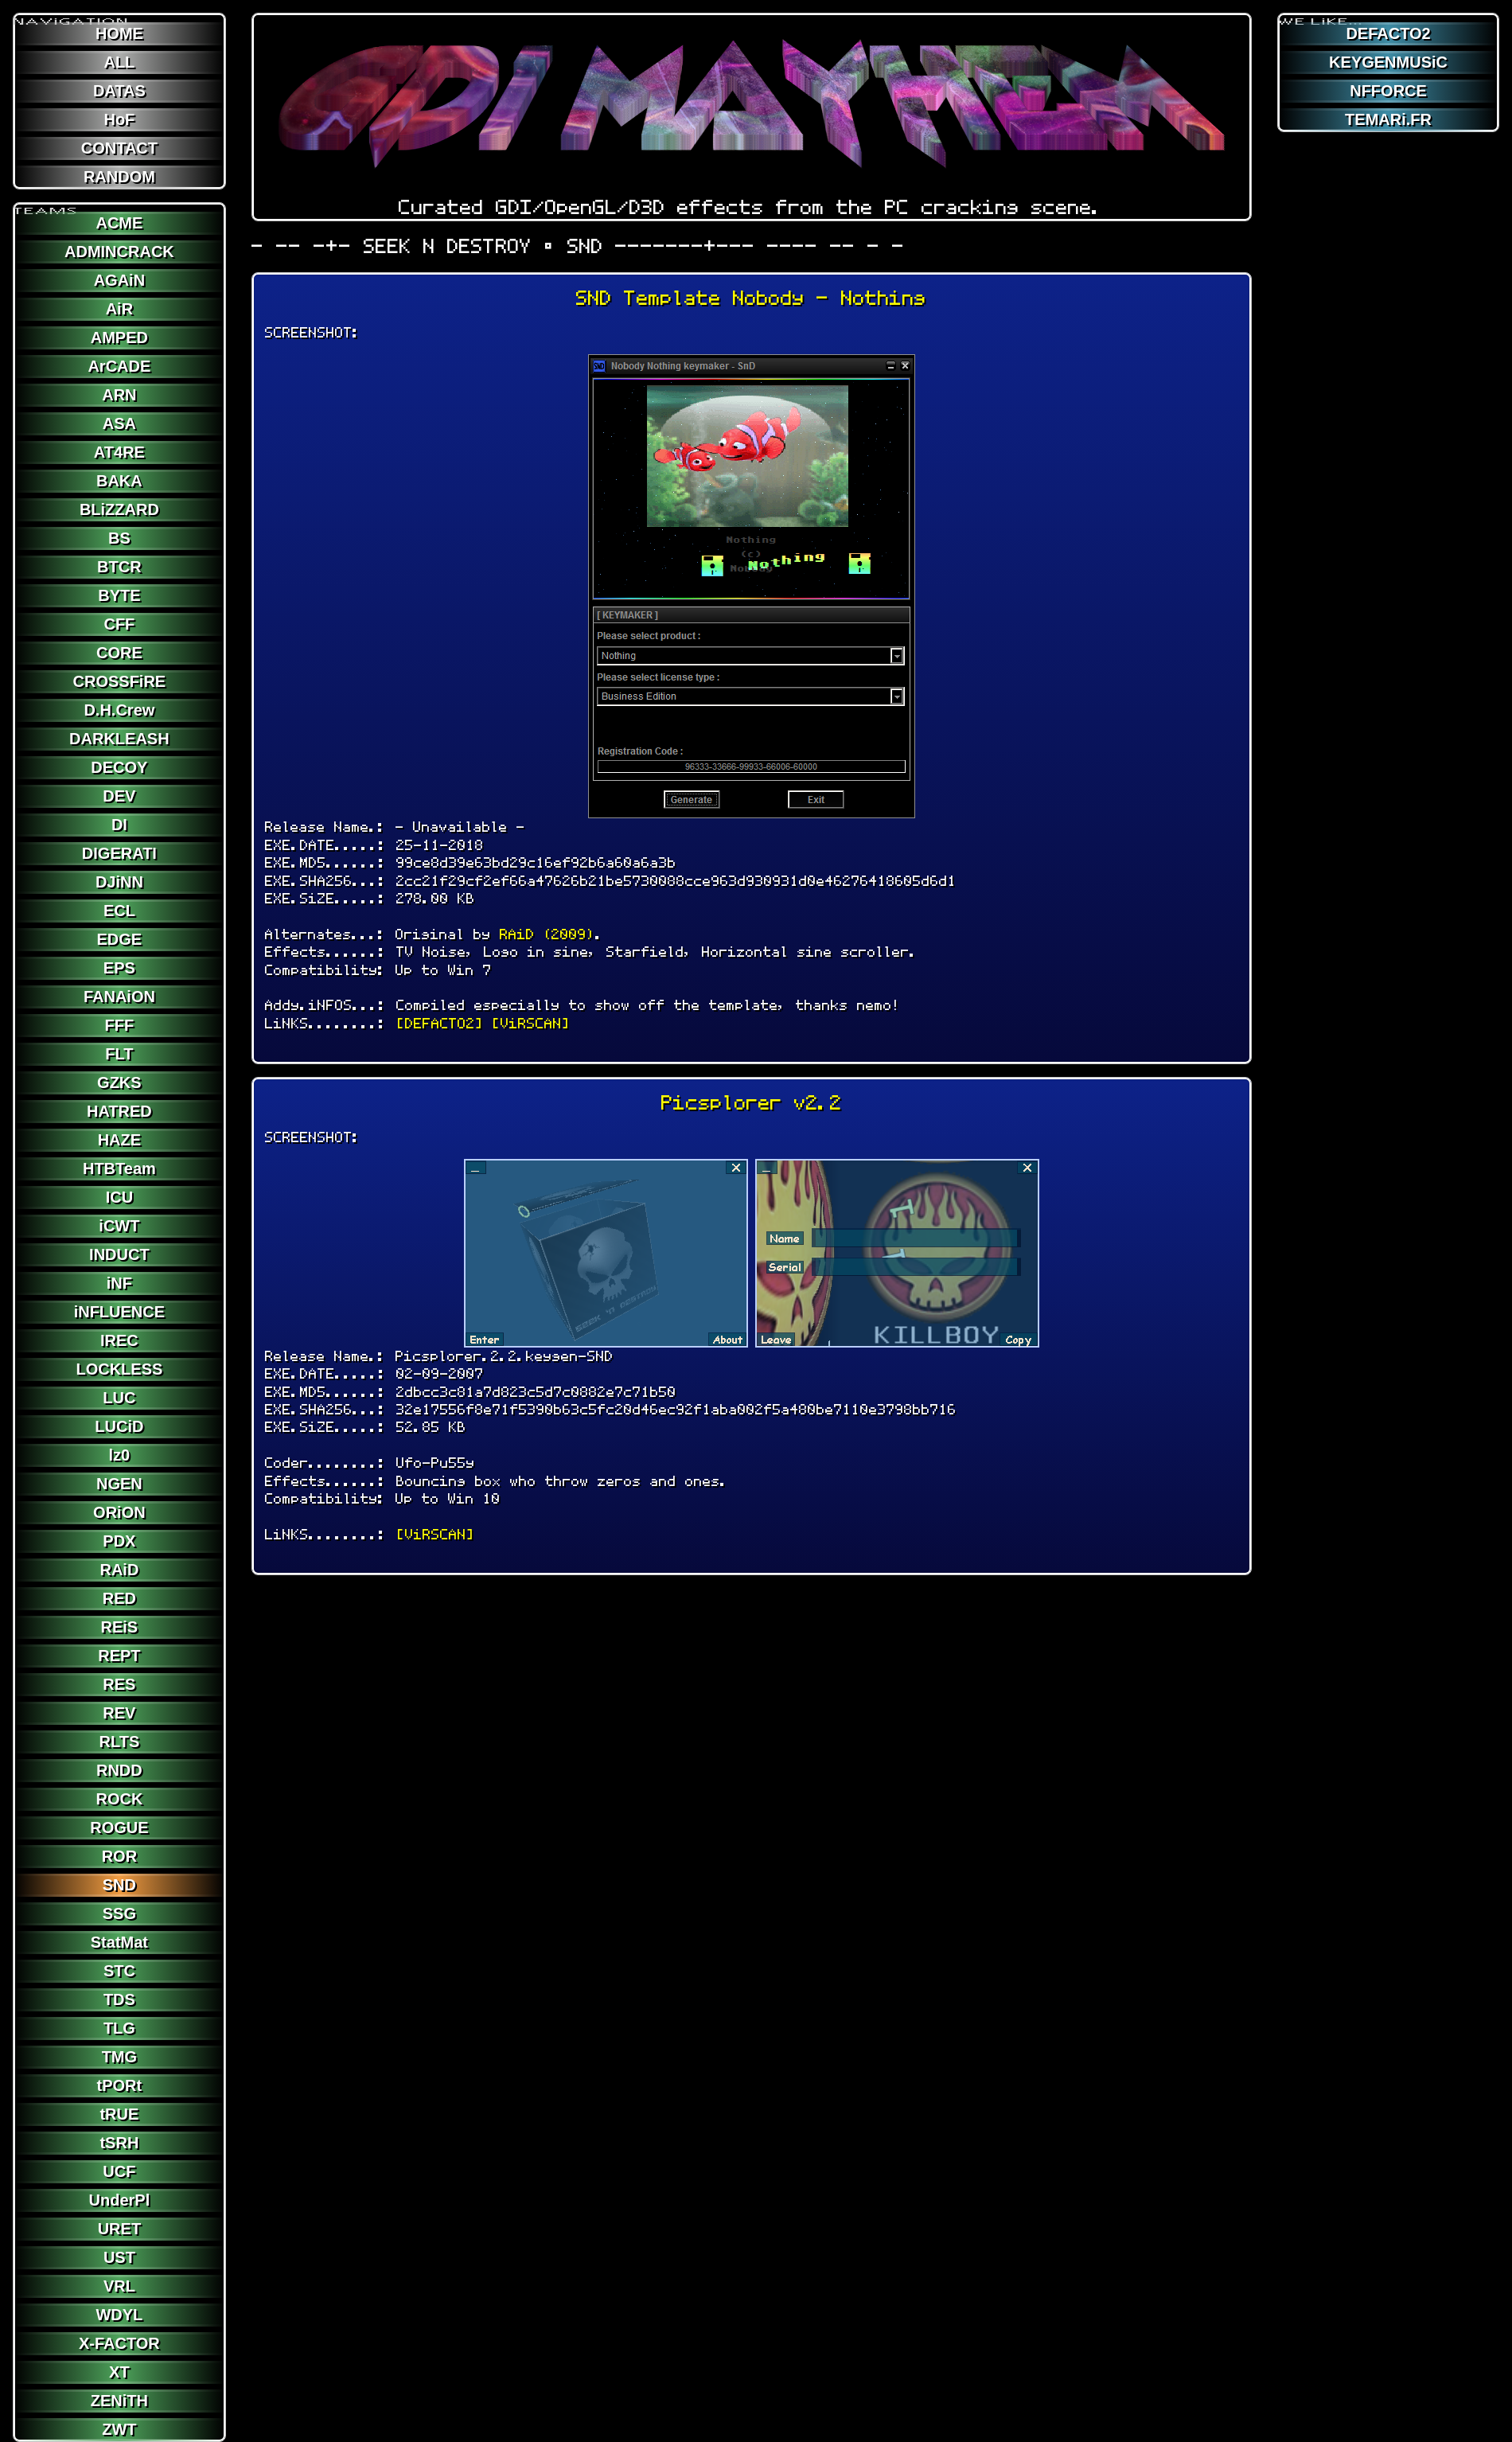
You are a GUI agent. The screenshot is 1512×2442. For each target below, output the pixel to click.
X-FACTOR (119, 2343)
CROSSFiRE (119, 681)
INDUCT (119, 1254)
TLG (119, 2028)
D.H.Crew (119, 710)
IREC (119, 1340)
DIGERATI (119, 853)
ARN (119, 395)
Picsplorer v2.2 (751, 1103)
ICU (119, 1197)
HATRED (119, 1111)
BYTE (119, 595)
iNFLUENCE (119, 1311)
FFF (119, 1025)
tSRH (118, 2142)
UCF (119, 2171)
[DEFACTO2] (439, 1023)
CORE (119, 652)
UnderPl (119, 2200)
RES (119, 1684)
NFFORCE (1388, 90)
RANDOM (119, 176)
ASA (119, 423)
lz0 (120, 1455)
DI (119, 824)
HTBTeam (119, 1168)
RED (119, 1598)
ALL (118, 62)
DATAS (119, 90)
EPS (119, 968)
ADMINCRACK (119, 251)
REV (119, 1713)
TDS (119, 1999)
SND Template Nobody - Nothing (751, 298)
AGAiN (119, 280)
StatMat (119, 1942)
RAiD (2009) (547, 934)
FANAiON (119, 996)
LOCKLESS (119, 1369)
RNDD (119, 1770)
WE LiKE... (1321, 15)
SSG (119, 1913)
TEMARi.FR (1388, 119)
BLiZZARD (119, 509)
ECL (119, 910)
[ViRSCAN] (531, 1023)
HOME (119, 33)
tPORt (119, 2085)
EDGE (119, 939)
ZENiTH (119, 2400)
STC (119, 1971)
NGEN (119, 1483)
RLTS (119, 1741)
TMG (119, 2057)
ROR (119, 1856)
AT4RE (119, 452)
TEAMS (46, 204)
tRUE (118, 2114)
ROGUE (119, 1827)
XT (119, 2372)
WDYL (118, 2314)
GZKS (119, 1082)
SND (119, 1885)
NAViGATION (72, 15)
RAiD (118, 1569)
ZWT (119, 2429)
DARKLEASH (119, 738)
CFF (118, 624)
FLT (119, 1054)
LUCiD (119, 1426)
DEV (119, 796)
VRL (119, 2286)
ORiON (119, 1512)
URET (119, 2228)
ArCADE (119, 366)
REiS (119, 1627)
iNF (119, 1283)
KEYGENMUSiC (1388, 62)
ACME (118, 223)
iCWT (119, 1226)
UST (119, 2257)
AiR (119, 309)
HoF (118, 119)
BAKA (119, 481)
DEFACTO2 (1388, 33)
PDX (119, 1541)
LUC (119, 1397)
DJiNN (119, 882)
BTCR (119, 566)
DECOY (119, 767)
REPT (119, 1655)
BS (119, 538)
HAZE (119, 1140)
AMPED (119, 337)
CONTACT (119, 148)
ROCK (118, 1799)
